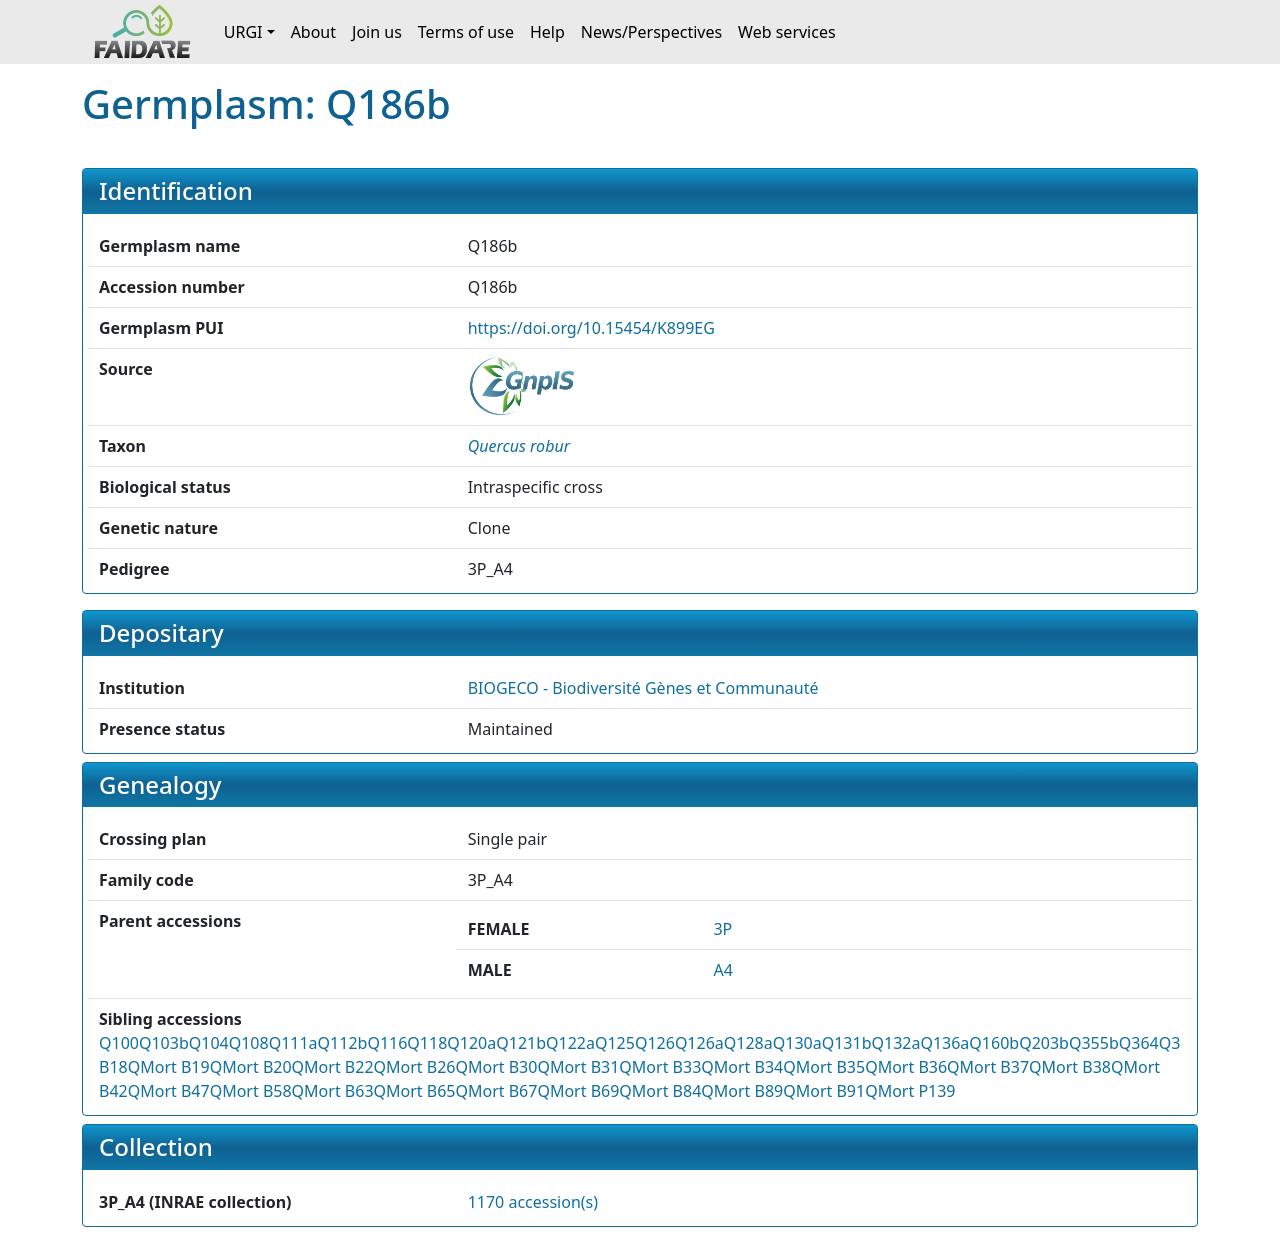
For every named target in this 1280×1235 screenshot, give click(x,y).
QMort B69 (578, 1091)
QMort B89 (742, 1091)
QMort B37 (988, 1067)
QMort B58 (251, 1091)
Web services (787, 32)
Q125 (615, 1043)
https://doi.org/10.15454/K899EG (591, 328)
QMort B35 (824, 1067)
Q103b (164, 1043)
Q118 (427, 1043)
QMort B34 (742, 1067)
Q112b (343, 1043)
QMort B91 (824, 1091)
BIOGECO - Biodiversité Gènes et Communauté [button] (643, 688)
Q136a (944, 1043)
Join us (377, 32)
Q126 (655, 1043)
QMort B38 (1070, 1067)
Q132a (895, 1043)
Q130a (797, 1043)
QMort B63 (333, 1091)
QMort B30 (496, 1067)
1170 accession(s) (533, 1202)
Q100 (119, 1043)
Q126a (699, 1043)
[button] (519, 446)
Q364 (1139, 1043)
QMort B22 (333, 1067)
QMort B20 (251, 1067)
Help (547, 32)
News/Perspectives (651, 32)
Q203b (1044, 1043)
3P (722, 929)
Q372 (1179, 1043)
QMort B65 (415, 1091)
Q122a (570, 1043)
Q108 (249, 1043)
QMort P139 (910, 1091)
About (313, 32)
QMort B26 (415, 1067)
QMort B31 (578, 1067)
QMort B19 (169, 1067)
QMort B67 (496, 1091)
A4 (722, 970)
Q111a (293, 1043)
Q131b (847, 1043)
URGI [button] (243, 32)
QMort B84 (660, 1091)
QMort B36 (906, 1067)
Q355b (1094, 1043)
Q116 (387, 1043)
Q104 (209, 1043)
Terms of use (466, 32)
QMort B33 (660, 1067)
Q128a (748, 1043)
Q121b (521, 1043)
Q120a (471, 1043)
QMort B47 (169, 1091)
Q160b (994, 1043)
